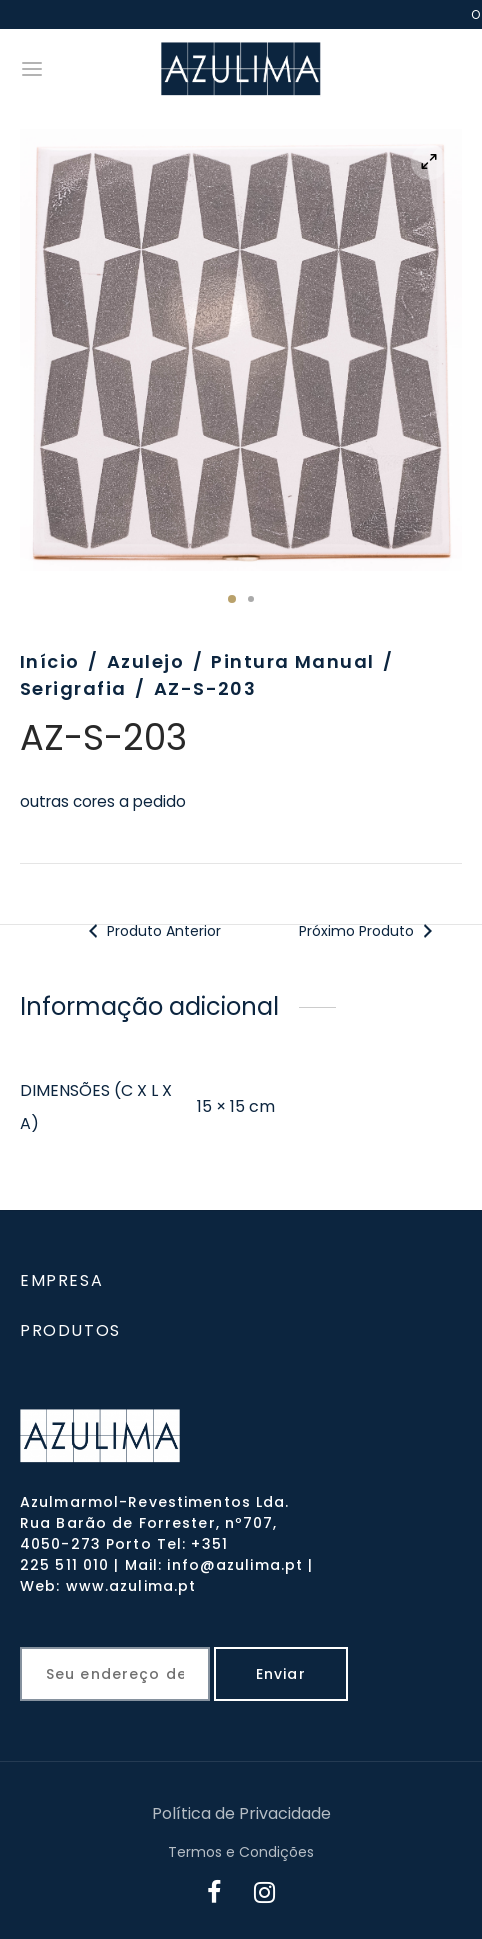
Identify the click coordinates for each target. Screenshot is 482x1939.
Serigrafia (73, 688)
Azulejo (145, 661)
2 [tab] (251, 599)
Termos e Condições (241, 1852)
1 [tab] (232, 599)
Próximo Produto (368, 931)
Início (50, 661)
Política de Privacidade (241, 1813)
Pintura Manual (292, 661)
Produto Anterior (151, 931)
